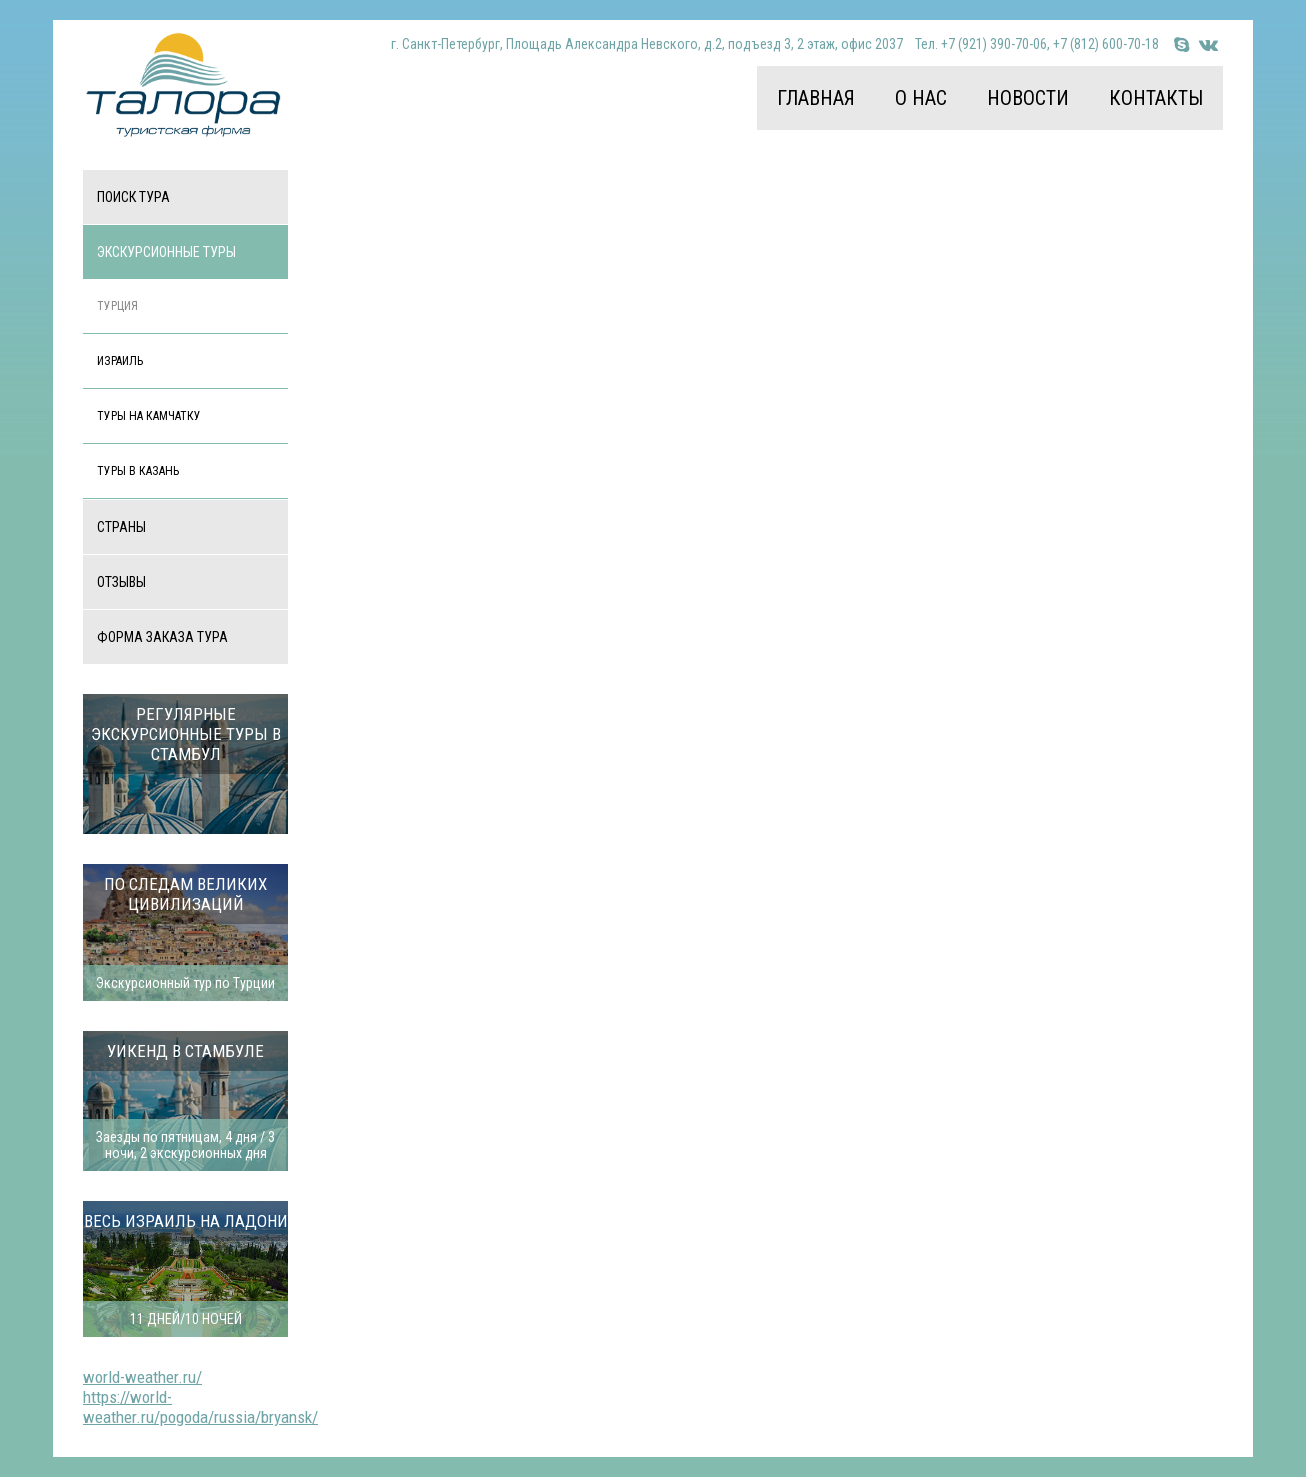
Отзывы (121, 582)
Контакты (1156, 98)
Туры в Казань (138, 471)
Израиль (120, 361)
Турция (117, 306)
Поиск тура (133, 197)
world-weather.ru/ (142, 1377)
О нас (921, 98)
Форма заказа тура (162, 637)
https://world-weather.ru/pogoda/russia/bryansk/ (200, 1407)
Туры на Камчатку (149, 416)
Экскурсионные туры (166, 252)
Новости (1028, 98)
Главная (816, 98)
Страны (121, 527)
